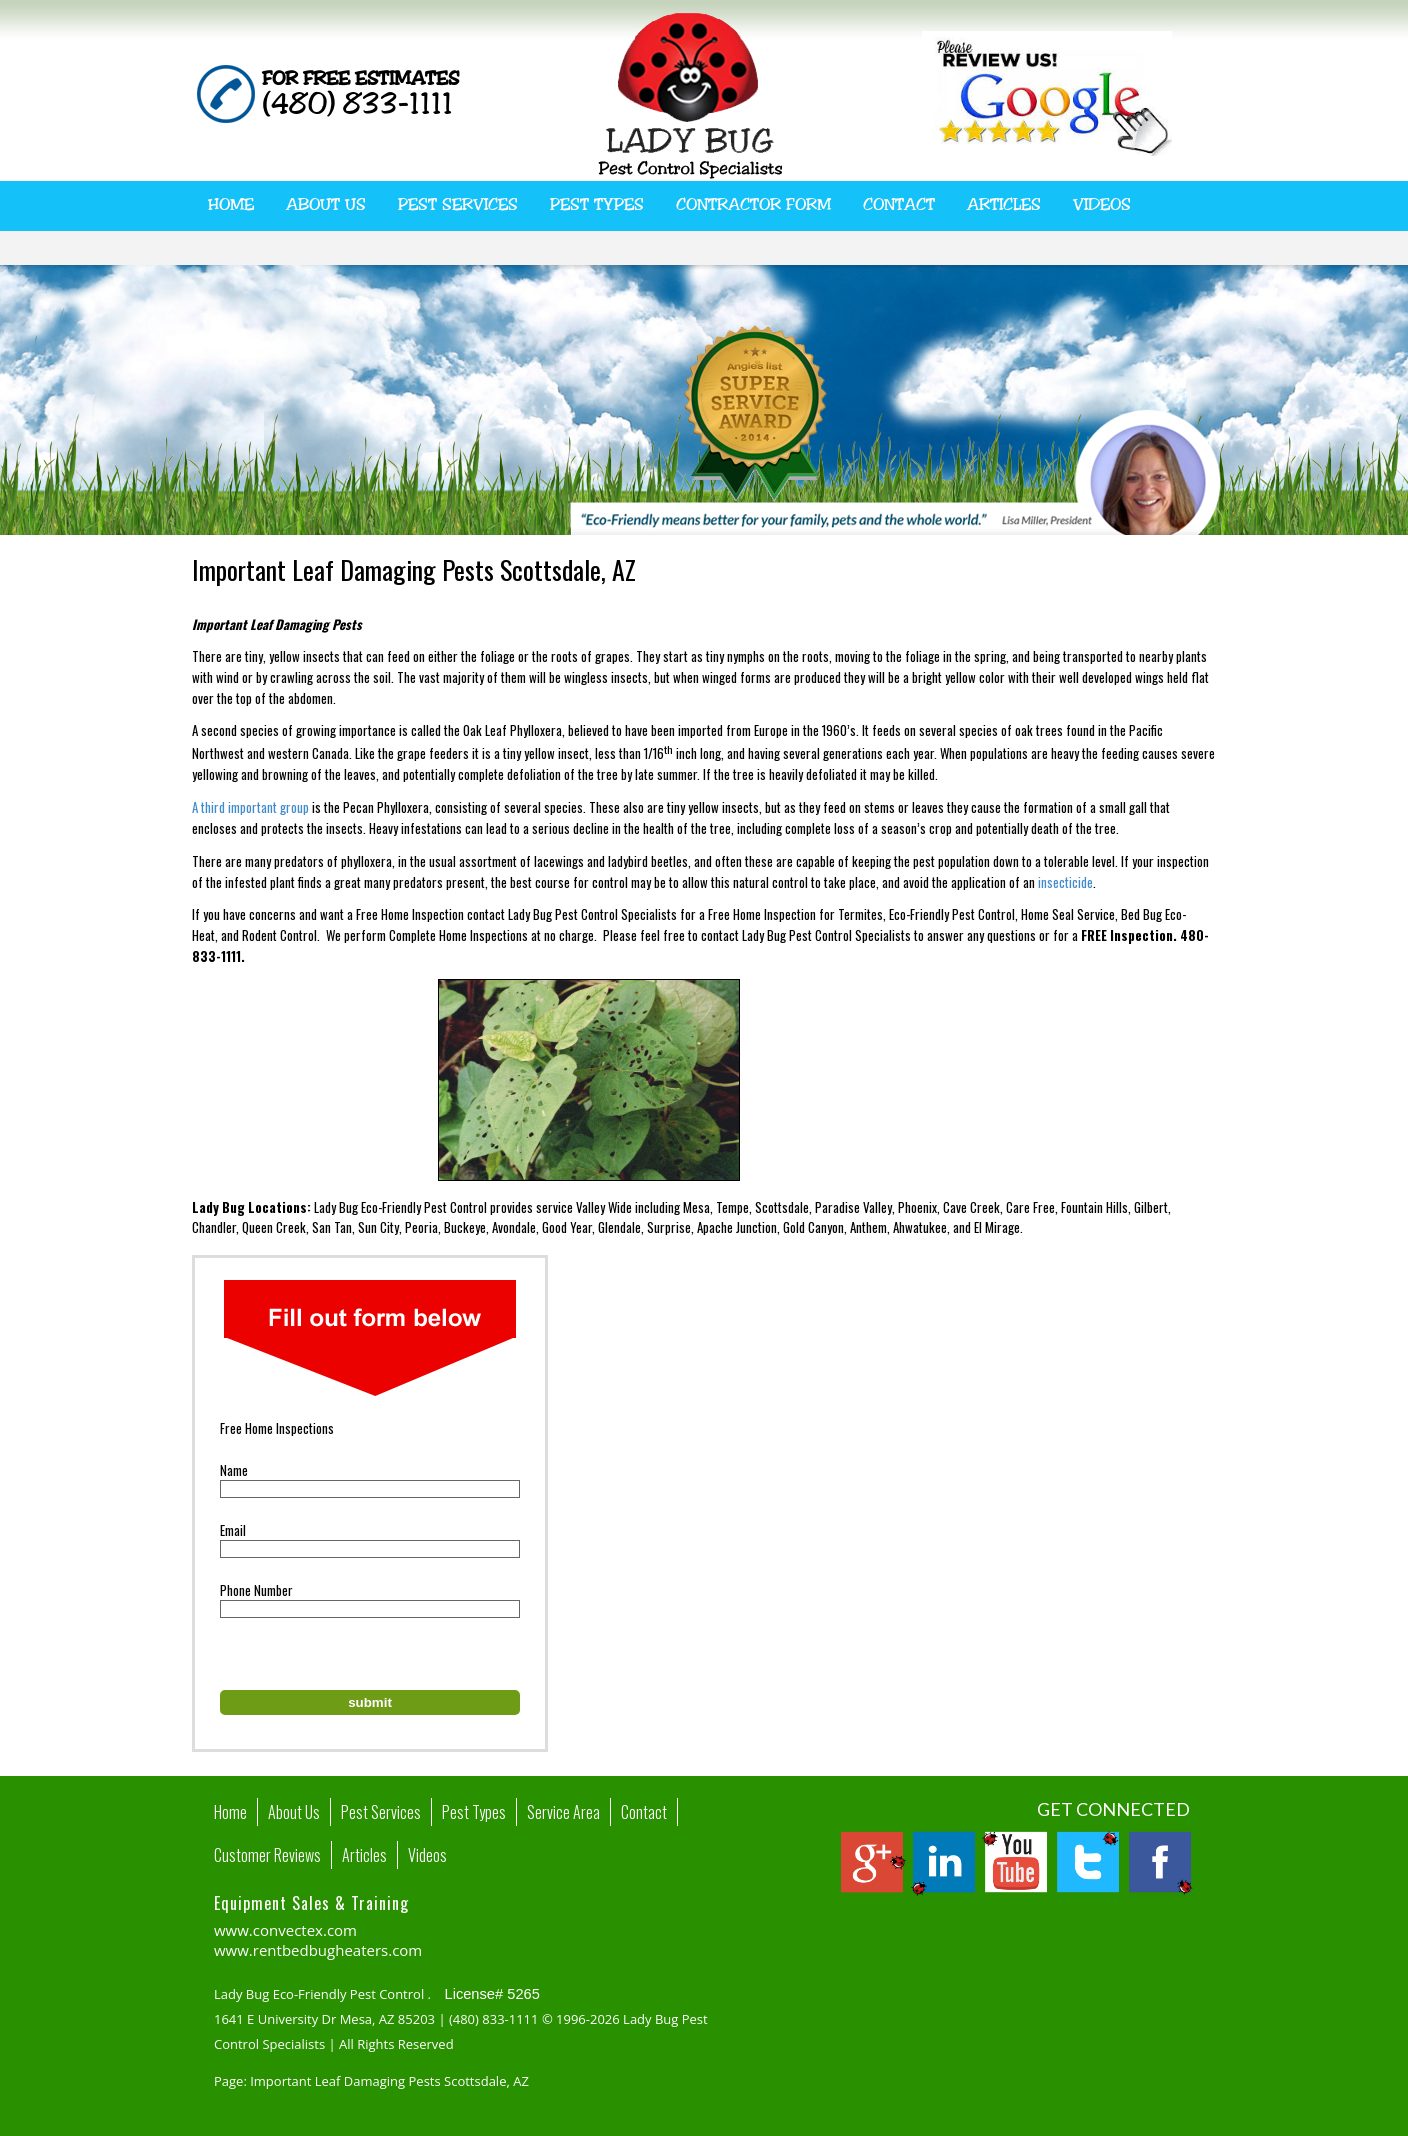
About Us (326, 204)
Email (233, 1530)
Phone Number (256, 1590)
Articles (1004, 204)
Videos (1102, 204)
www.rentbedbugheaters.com (318, 1950)
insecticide (1065, 882)
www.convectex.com (285, 1930)
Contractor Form (753, 204)
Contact (899, 204)
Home (231, 204)
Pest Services (458, 204)
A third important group (250, 807)
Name (234, 1470)
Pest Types (597, 204)
